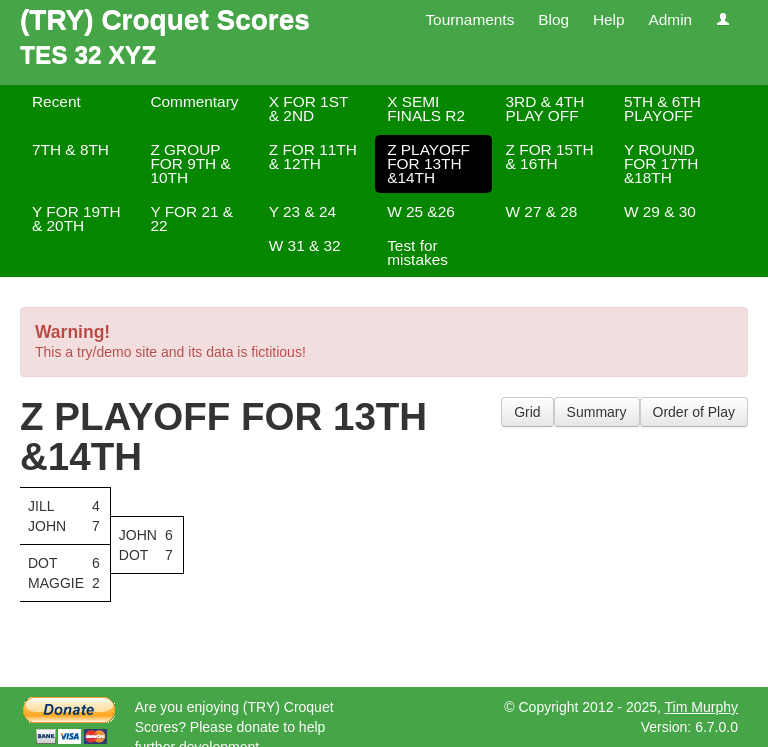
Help (609, 19)
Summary (597, 412)
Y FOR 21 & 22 (191, 218)
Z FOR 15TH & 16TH (550, 156)
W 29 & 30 (660, 211)
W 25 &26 (421, 211)
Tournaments (469, 19)
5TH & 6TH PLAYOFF (662, 108)
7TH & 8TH (70, 149)
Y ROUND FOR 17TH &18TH (661, 163)
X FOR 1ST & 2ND (308, 108)
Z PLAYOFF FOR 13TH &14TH (428, 163)
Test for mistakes (417, 252)
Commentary (194, 101)
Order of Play (694, 412)
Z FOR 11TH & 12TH (313, 156)
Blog (553, 19)
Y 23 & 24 (302, 211)
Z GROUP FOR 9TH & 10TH (190, 163)
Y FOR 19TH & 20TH (76, 218)
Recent (56, 101)
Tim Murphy (701, 707)
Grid (527, 412)
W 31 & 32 (305, 245)
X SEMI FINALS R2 (426, 108)
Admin (670, 19)
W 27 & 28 (542, 211)
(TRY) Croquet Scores (165, 19)
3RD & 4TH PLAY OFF (545, 108)
